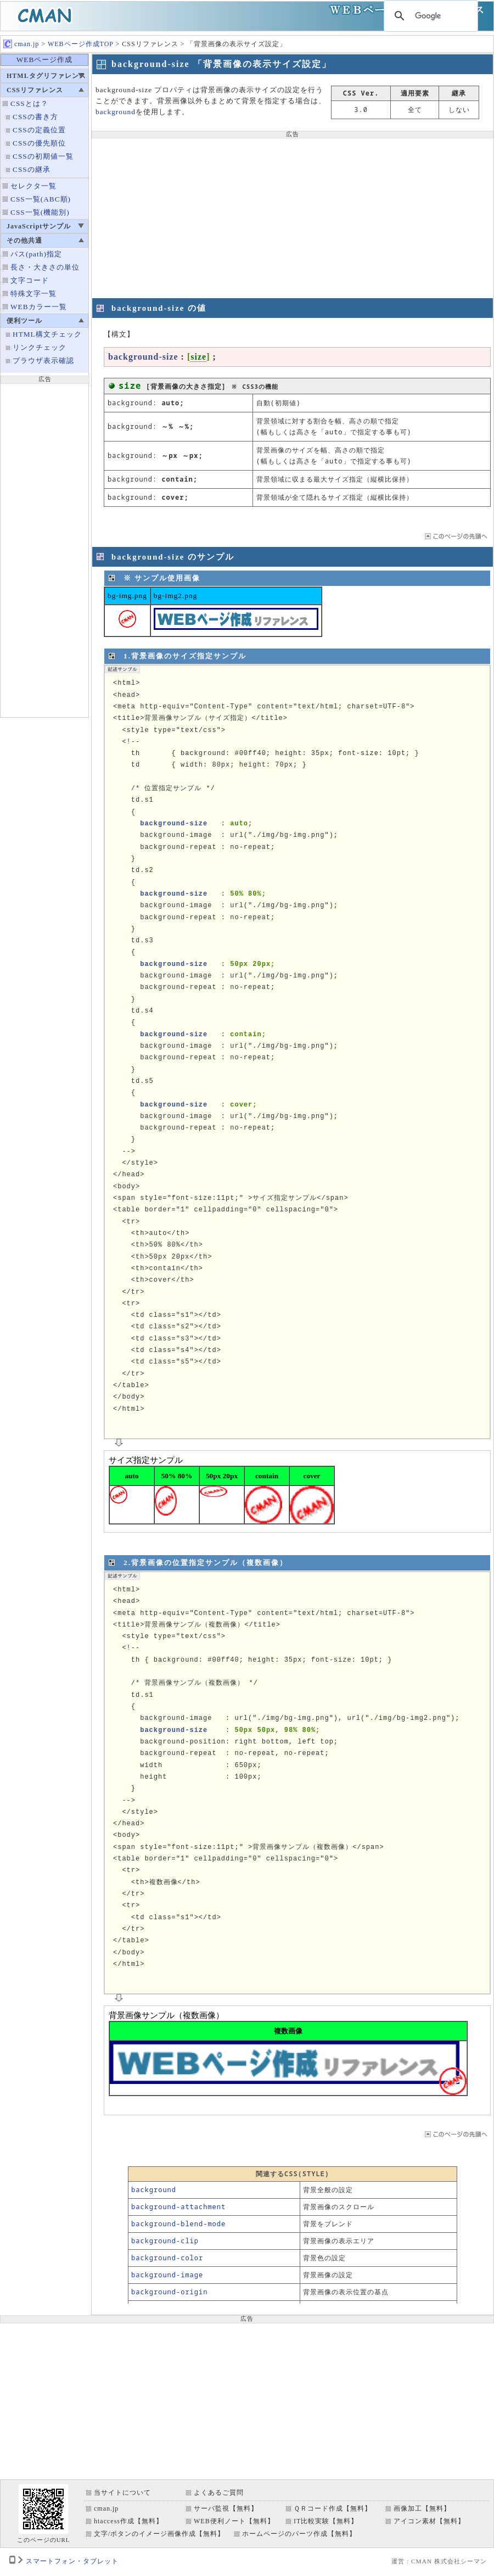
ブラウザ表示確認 (43, 360)
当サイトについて (122, 2492)
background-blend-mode (178, 2223)
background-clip (165, 2240)
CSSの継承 (31, 169)
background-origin (169, 2291)
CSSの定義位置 (39, 130)
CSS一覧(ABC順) (40, 199)
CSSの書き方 (35, 117)
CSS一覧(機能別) (40, 212)
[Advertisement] (44, 549)
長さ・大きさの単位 (45, 267)
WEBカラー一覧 (38, 307)
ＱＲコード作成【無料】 (333, 2508)
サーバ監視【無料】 (226, 2508)
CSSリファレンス (35, 90)
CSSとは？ (29, 103)
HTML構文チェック (47, 334)
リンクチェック (39, 347)
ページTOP (455, 536)
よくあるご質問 (219, 2492)
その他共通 (24, 240)
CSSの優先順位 (39, 143)
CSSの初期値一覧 (43, 156)
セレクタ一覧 (33, 186)
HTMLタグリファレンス (46, 76)
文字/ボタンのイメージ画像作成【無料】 (159, 2534)
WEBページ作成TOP (81, 44)
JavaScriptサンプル (39, 226)
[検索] (429, 16)
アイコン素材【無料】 (429, 2521)
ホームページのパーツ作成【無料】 (299, 2534)
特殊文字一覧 (33, 293)
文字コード (29, 280)
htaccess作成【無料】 (128, 2521)
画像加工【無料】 (422, 2508)
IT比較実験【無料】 (326, 2521)
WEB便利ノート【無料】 (234, 2521)
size (198, 356)
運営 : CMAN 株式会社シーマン (439, 2561)
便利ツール (24, 321)
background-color (167, 2257)
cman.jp (21, 44)
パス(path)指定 (36, 254)
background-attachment (178, 2206)
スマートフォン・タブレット (72, 2561)
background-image (167, 2274)
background (116, 112)
